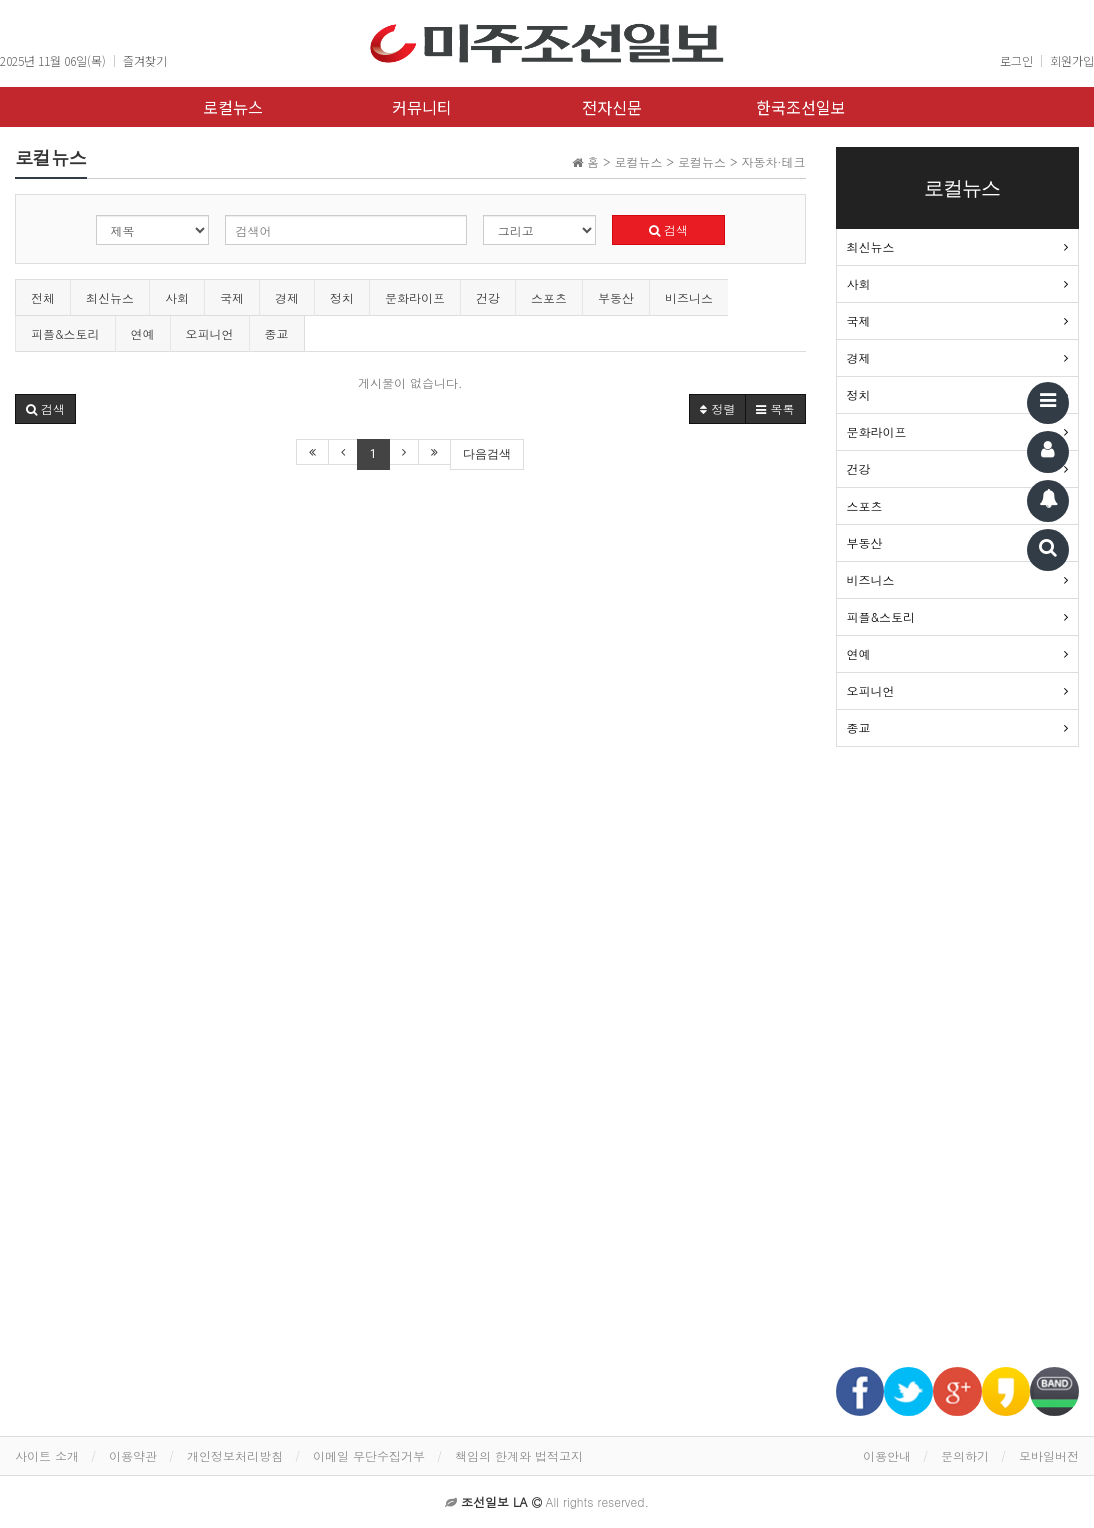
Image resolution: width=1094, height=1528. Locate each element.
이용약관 (133, 1455)
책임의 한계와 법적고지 (519, 1455)
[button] (45, 409)
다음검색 (487, 454)
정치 (342, 297)
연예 (143, 333)
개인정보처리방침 (235, 1455)
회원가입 (1072, 61)
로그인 (1016, 61)
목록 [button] (775, 408)
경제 (287, 297)
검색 (668, 229)
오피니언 (210, 333)
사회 (177, 297)
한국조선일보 (801, 107)
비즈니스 (689, 297)
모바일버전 (1049, 1455)
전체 (43, 297)
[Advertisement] (958, 1067)
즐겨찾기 (145, 61)
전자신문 (612, 107)
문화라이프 (415, 297)
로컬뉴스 (233, 107)
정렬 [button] (717, 408)
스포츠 (549, 297)
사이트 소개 (47, 1455)
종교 (277, 333)
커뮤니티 (422, 107)
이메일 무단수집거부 (369, 1455)
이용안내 (887, 1455)
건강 (488, 297)
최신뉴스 (110, 297)
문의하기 (965, 1455)
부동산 (616, 297)
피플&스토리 (65, 333)
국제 (232, 297)
